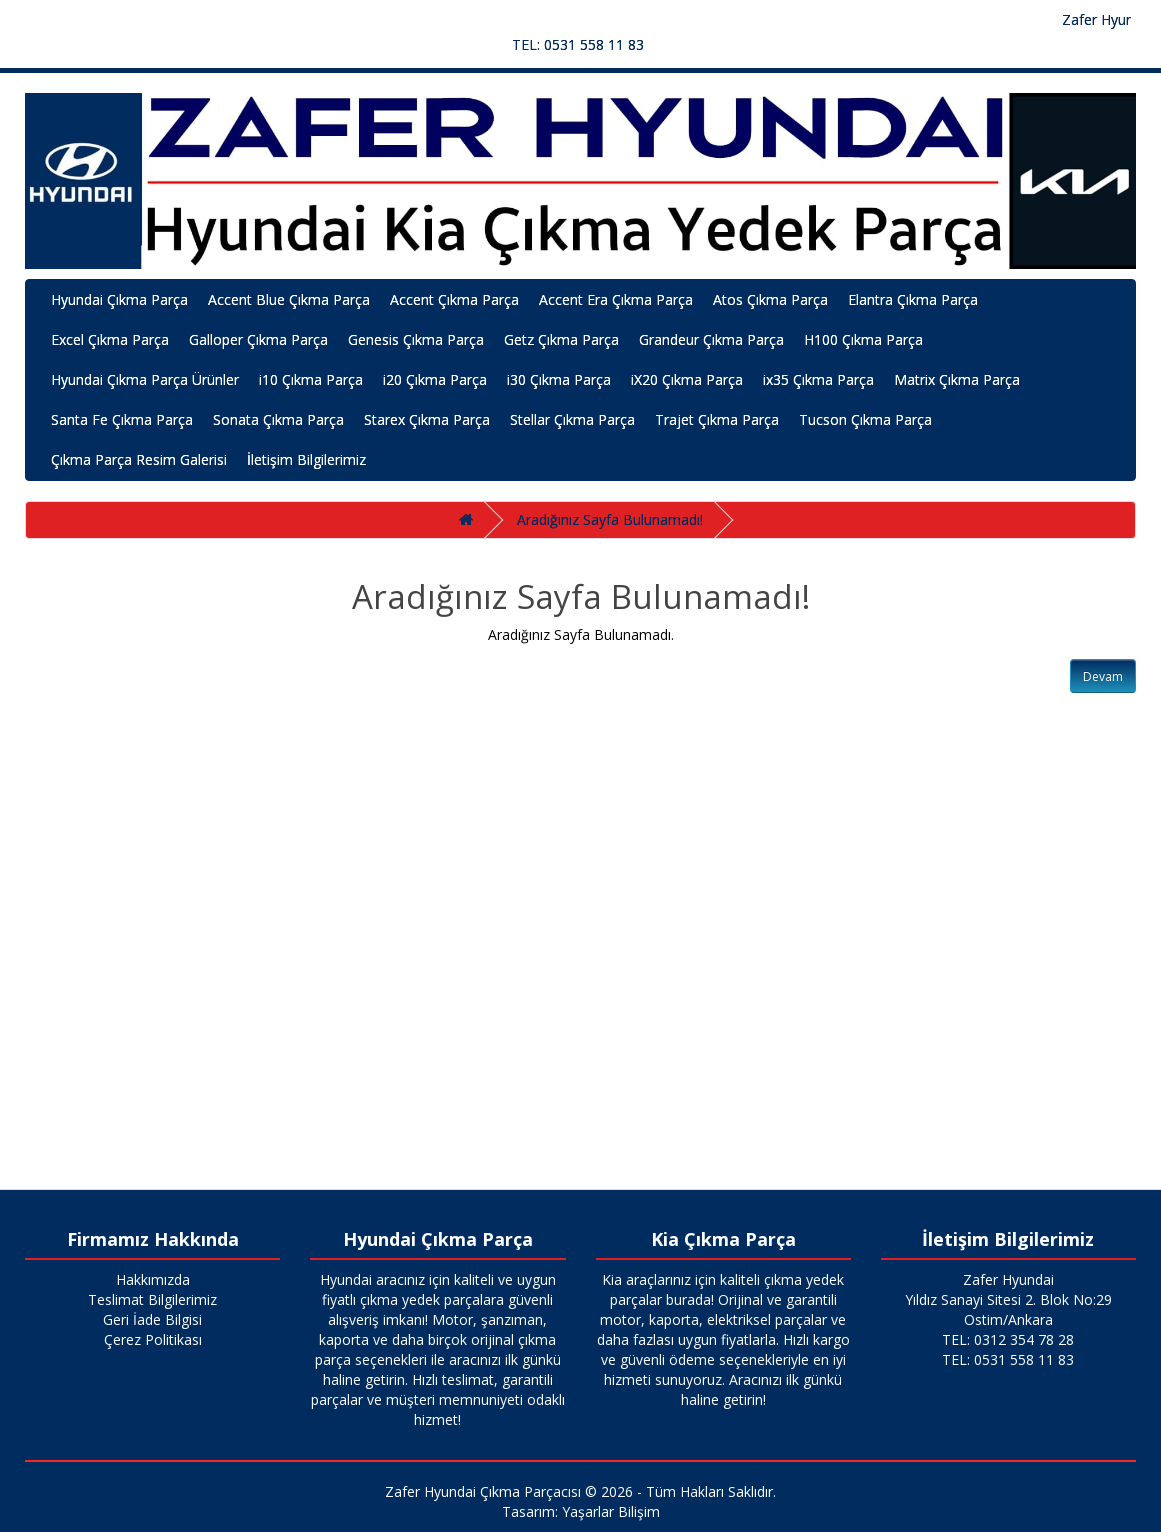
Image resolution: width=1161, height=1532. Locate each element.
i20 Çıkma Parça (435, 379)
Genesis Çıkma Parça (416, 339)
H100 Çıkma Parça (863, 339)
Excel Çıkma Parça (110, 339)
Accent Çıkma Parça (454, 299)
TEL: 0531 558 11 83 (578, 44)
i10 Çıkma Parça (311, 379)
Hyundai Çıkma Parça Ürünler (145, 379)
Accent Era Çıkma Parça (616, 299)
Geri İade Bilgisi (152, 1319)
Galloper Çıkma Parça (258, 339)
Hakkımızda (153, 1279)
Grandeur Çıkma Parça (711, 339)
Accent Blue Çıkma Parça (289, 299)
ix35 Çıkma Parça (818, 379)
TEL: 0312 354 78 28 (1008, 1339)
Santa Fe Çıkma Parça (122, 419)
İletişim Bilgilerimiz (306, 459)
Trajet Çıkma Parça (717, 419)
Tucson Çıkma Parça (865, 419)
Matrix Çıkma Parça (957, 379)
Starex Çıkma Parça (427, 419)
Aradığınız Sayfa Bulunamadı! (610, 519)
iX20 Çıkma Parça (687, 379)
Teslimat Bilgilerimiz (152, 1299)
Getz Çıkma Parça (561, 339)
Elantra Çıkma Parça (913, 299)
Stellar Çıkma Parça (572, 419)
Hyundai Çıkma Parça (119, 299)
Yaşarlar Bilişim (611, 1511)
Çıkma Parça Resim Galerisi (139, 459)
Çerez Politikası (153, 1339)
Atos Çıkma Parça (770, 299)
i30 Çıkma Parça (559, 379)
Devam (1103, 676)
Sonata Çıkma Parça (278, 419)
